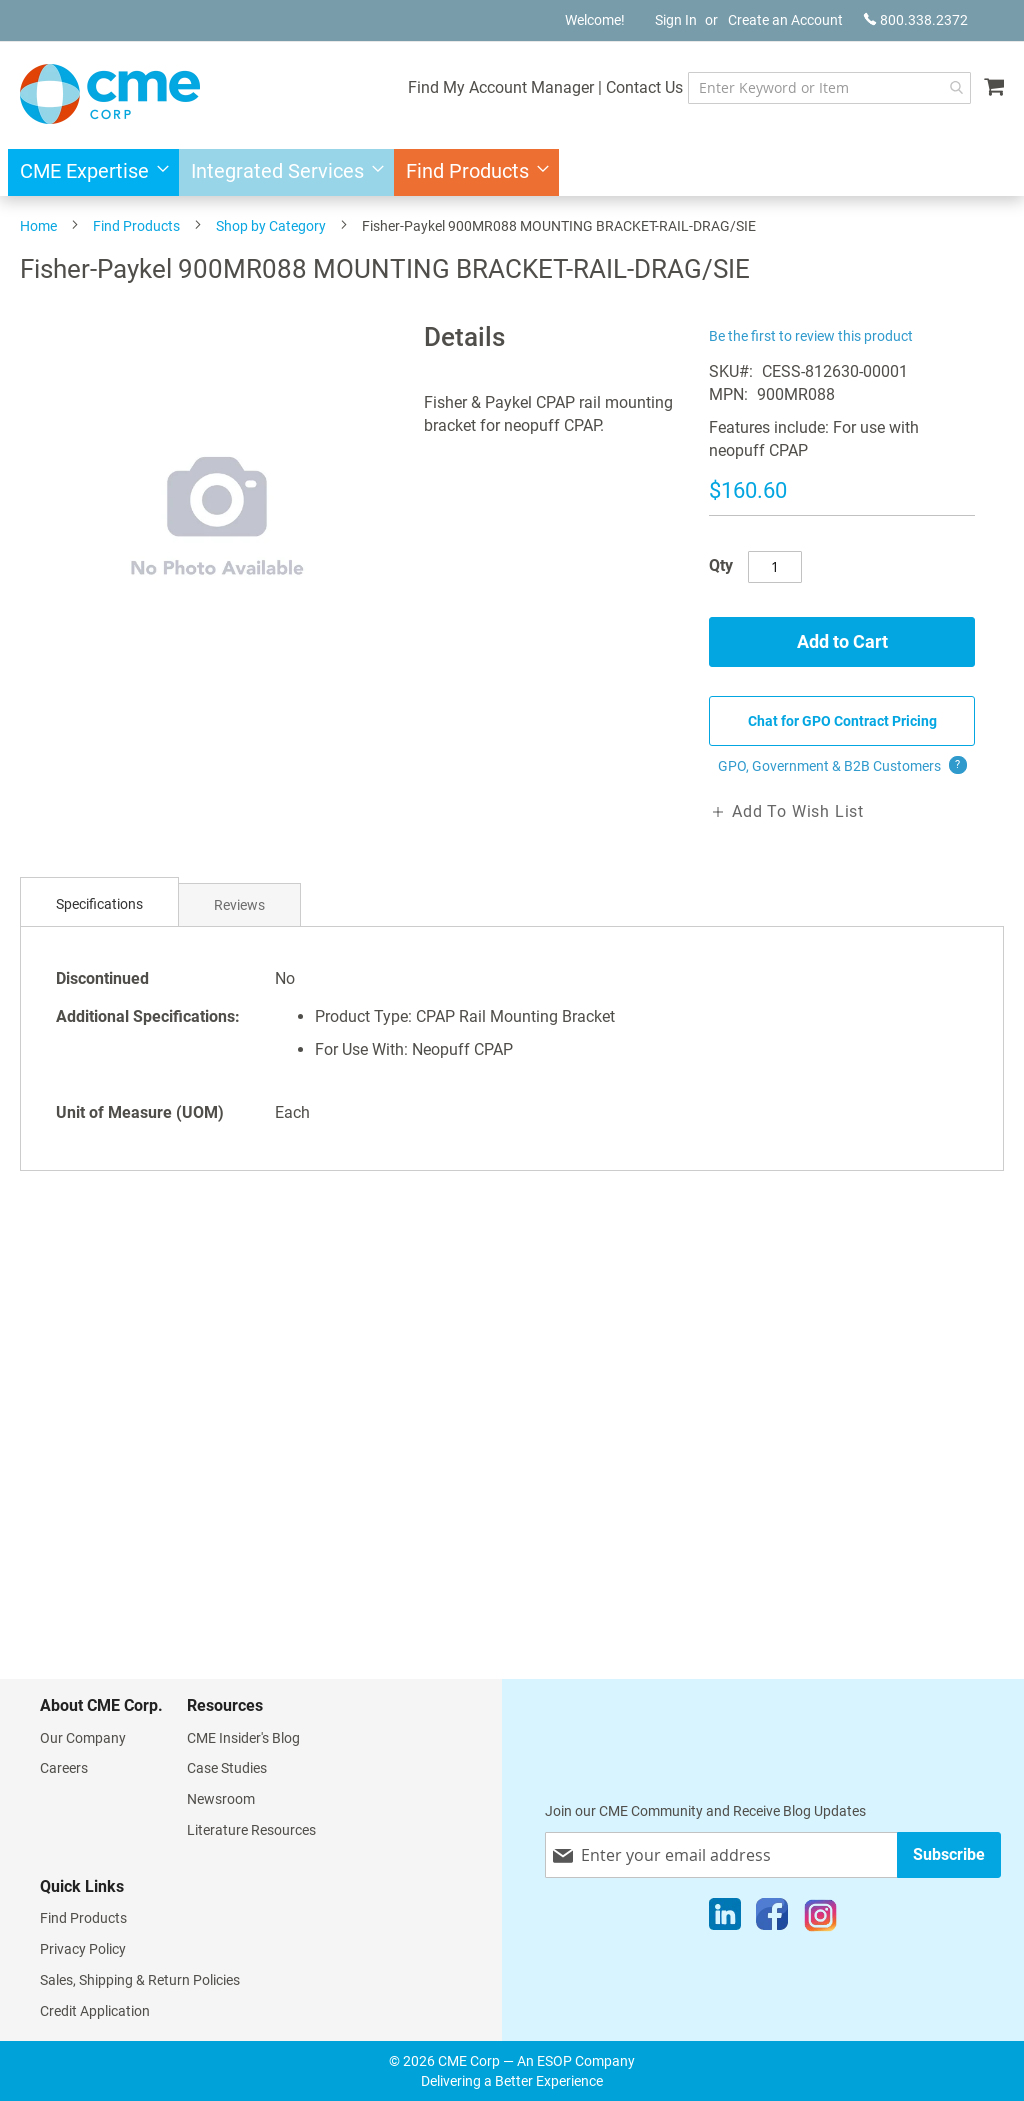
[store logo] (110, 94)
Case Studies (227, 1768)
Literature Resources (251, 1830)
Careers (64, 1768)
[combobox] (829, 88)
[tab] (99, 904)
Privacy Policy (83, 1949)
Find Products (136, 226)
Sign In (676, 20)
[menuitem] (88, 172)
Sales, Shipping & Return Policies (140, 1980)
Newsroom (221, 1799)
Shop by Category (271, 226)
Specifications (99, 904)
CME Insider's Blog (243, 1738)
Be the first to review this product (811, 336)
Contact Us (644, 87)
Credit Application (95, 2011)
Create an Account (785, 20)
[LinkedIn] (725, 1919)
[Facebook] (772, 1919)
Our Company (83, 1738)
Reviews (239, 905)
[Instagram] (820, 1919)
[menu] (512, 172)
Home (38, 226)
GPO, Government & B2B (842, 766)
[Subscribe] (949, 1854)
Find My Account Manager (501, 87)
